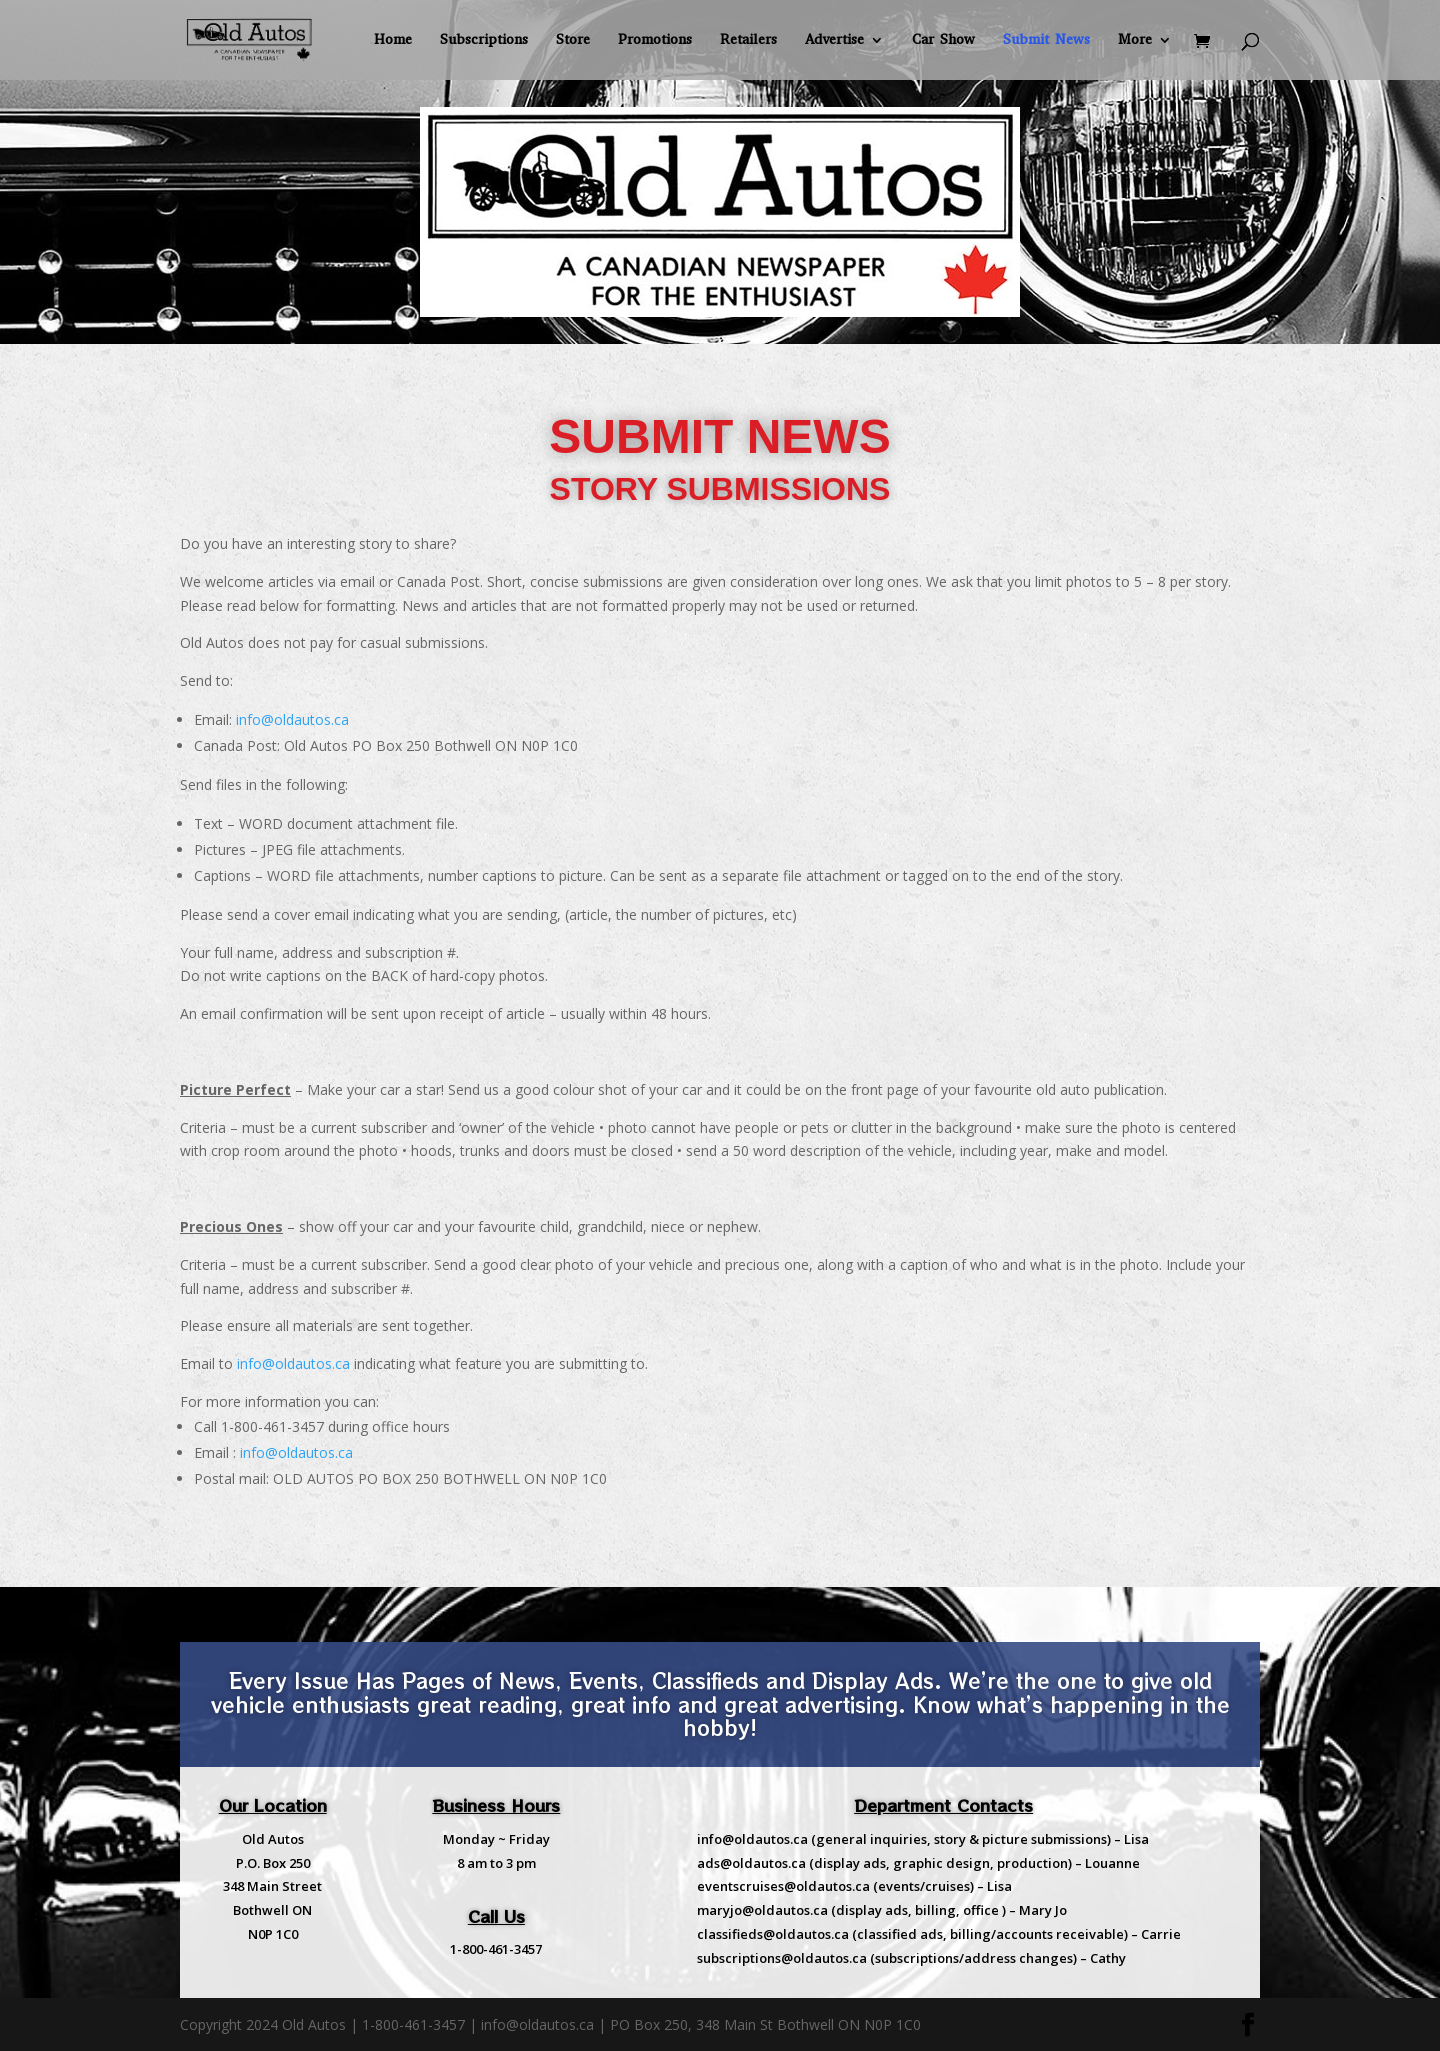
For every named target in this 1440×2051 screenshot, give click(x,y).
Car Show (943, 41)
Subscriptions (484, 41)
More (1135, 41)
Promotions (655, 41)
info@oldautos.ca (292, 719)
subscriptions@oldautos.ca (782, 1958)
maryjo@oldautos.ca (762, 1910)
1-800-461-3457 (496, 1949)
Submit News (1046, 41)
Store (573, 41)
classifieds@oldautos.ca (773, 1934)
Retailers (748, 41)
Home (393, 41)
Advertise (834, 41)
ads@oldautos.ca (751, 1863)
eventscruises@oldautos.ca (783, 1886)
